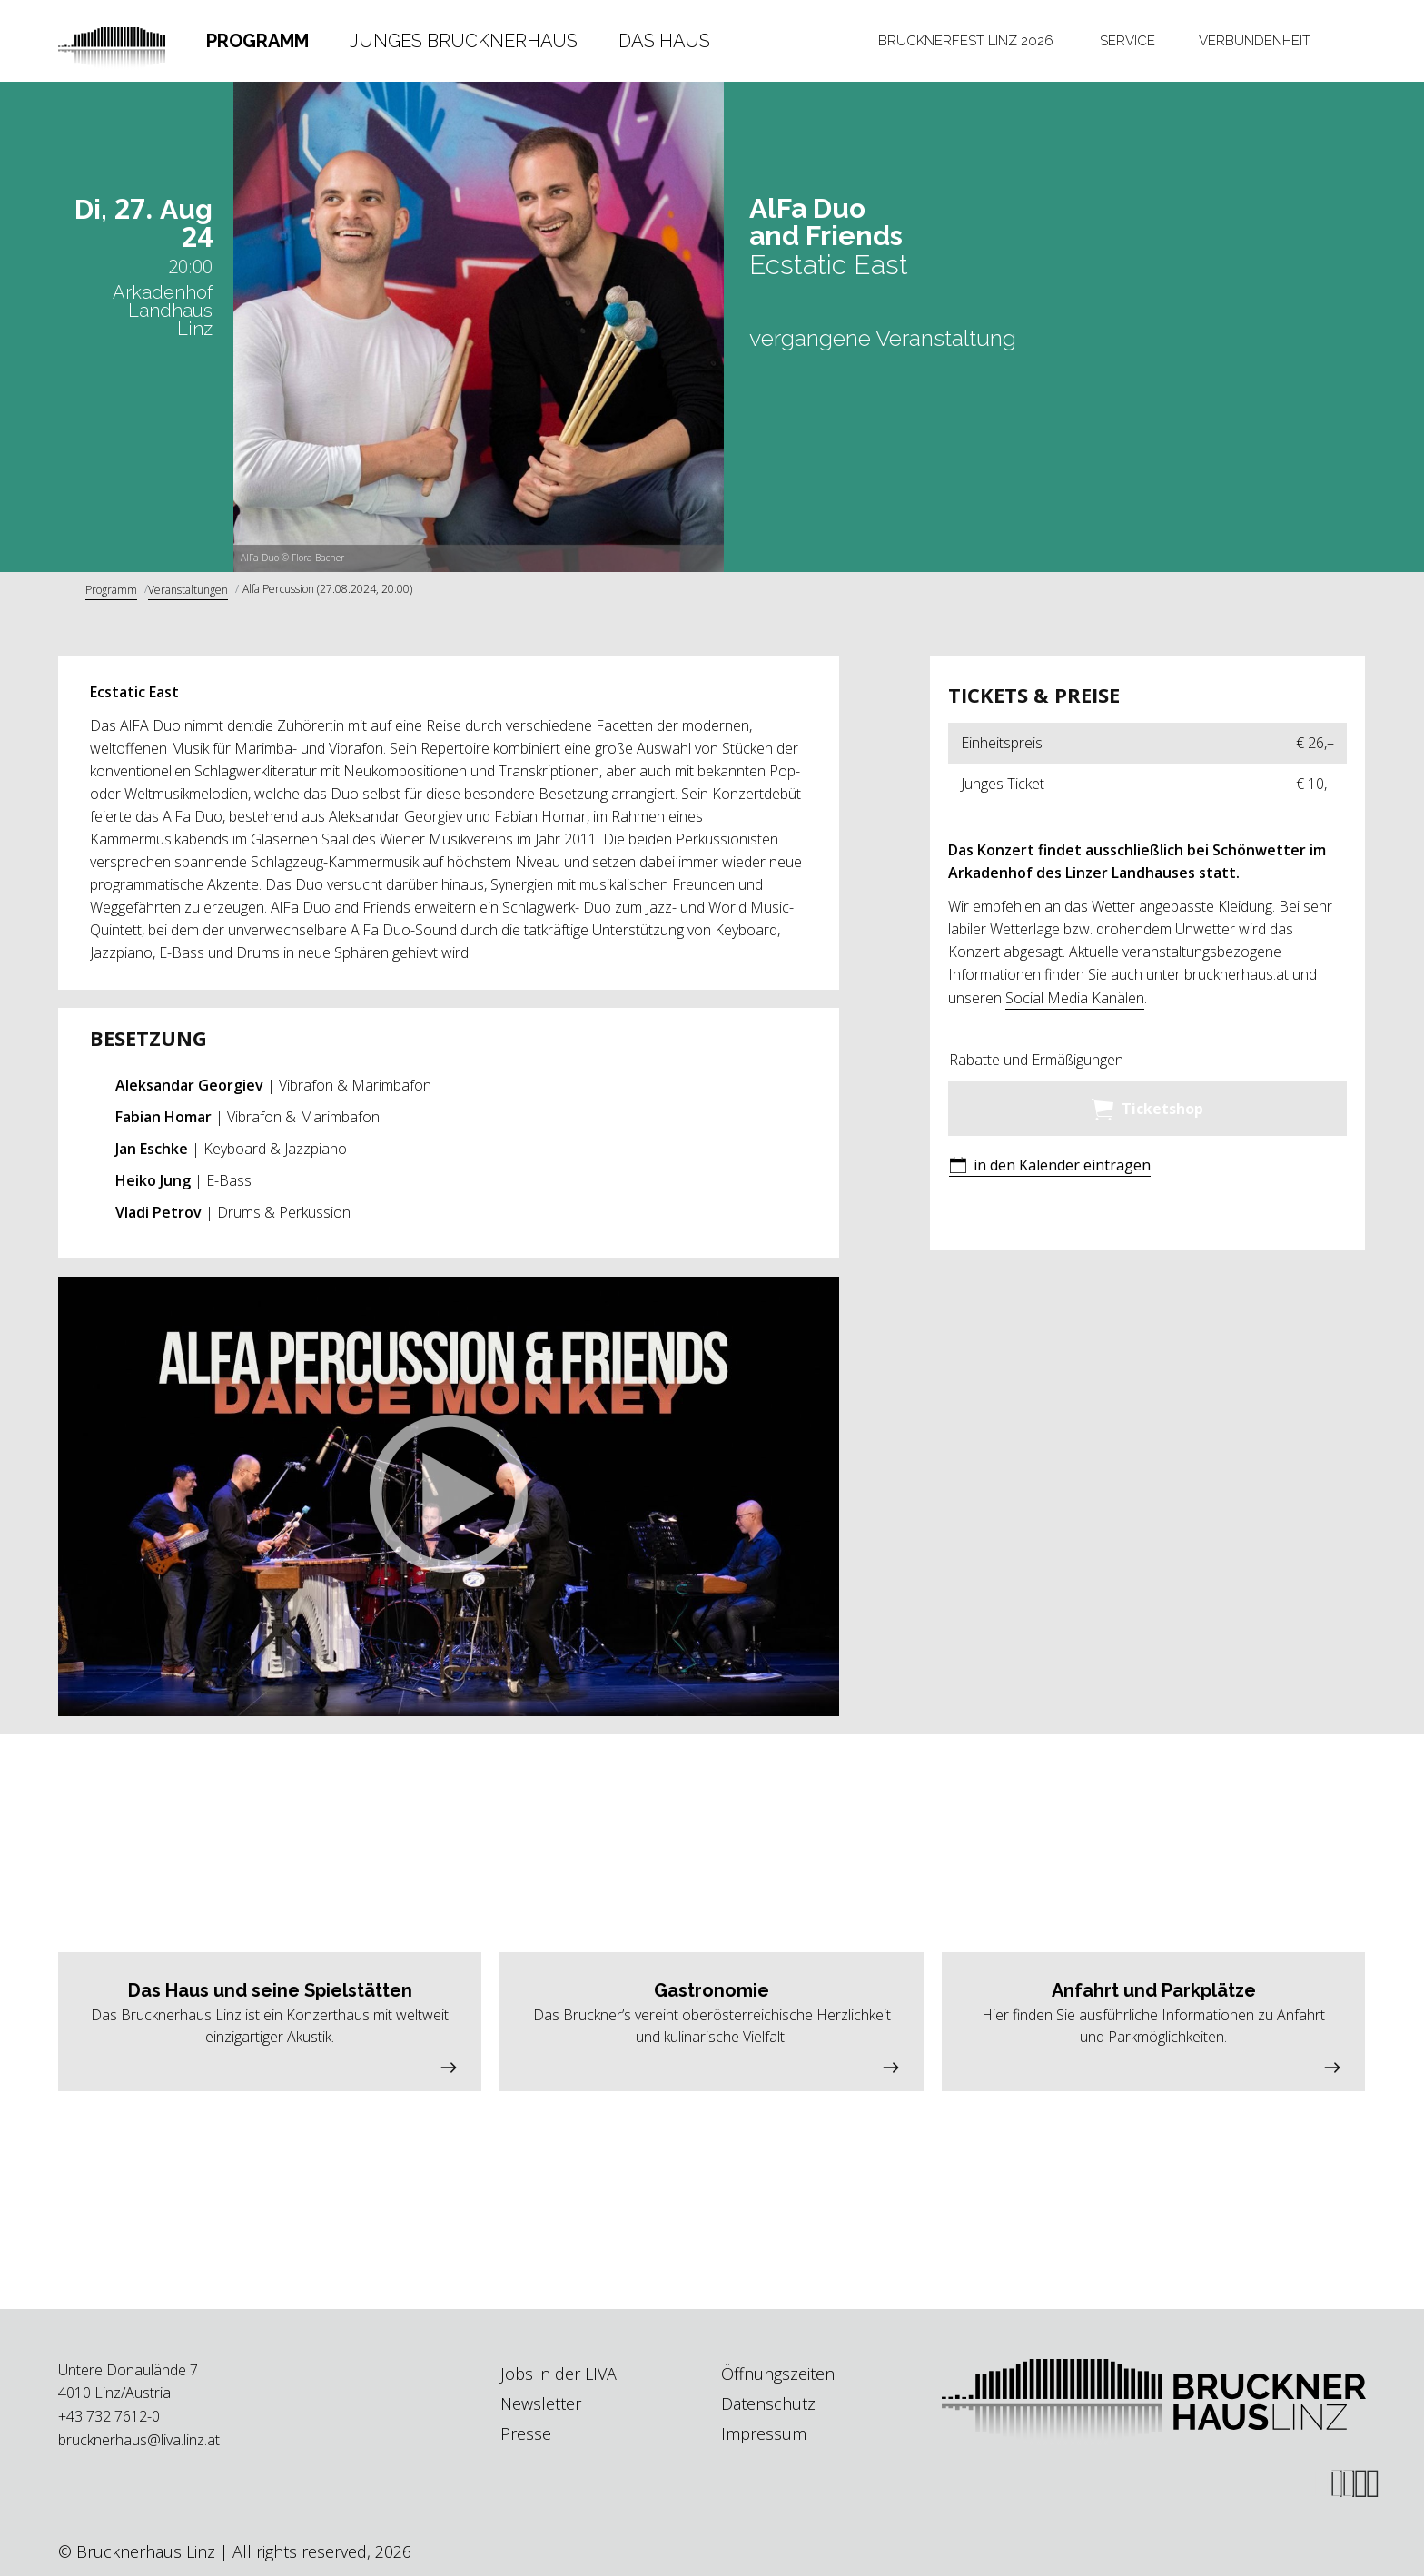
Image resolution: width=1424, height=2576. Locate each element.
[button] (448, 1496)
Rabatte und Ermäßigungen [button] (1036, 1060)
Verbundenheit (1254, 41)
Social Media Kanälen (1074, 998)
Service (1127, 41)
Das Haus (664, 41)
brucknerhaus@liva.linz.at (139, 2440)
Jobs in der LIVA (558, 2373)
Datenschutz (768, 2403)
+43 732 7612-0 (109, 2416)
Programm (257, 41)
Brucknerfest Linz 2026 (965, 41)
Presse (525, 2433)
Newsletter (540, 2403)
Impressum (763, 2433)
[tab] (258, 40)
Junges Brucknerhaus (464, 41)
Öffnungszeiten (778, 2373)
